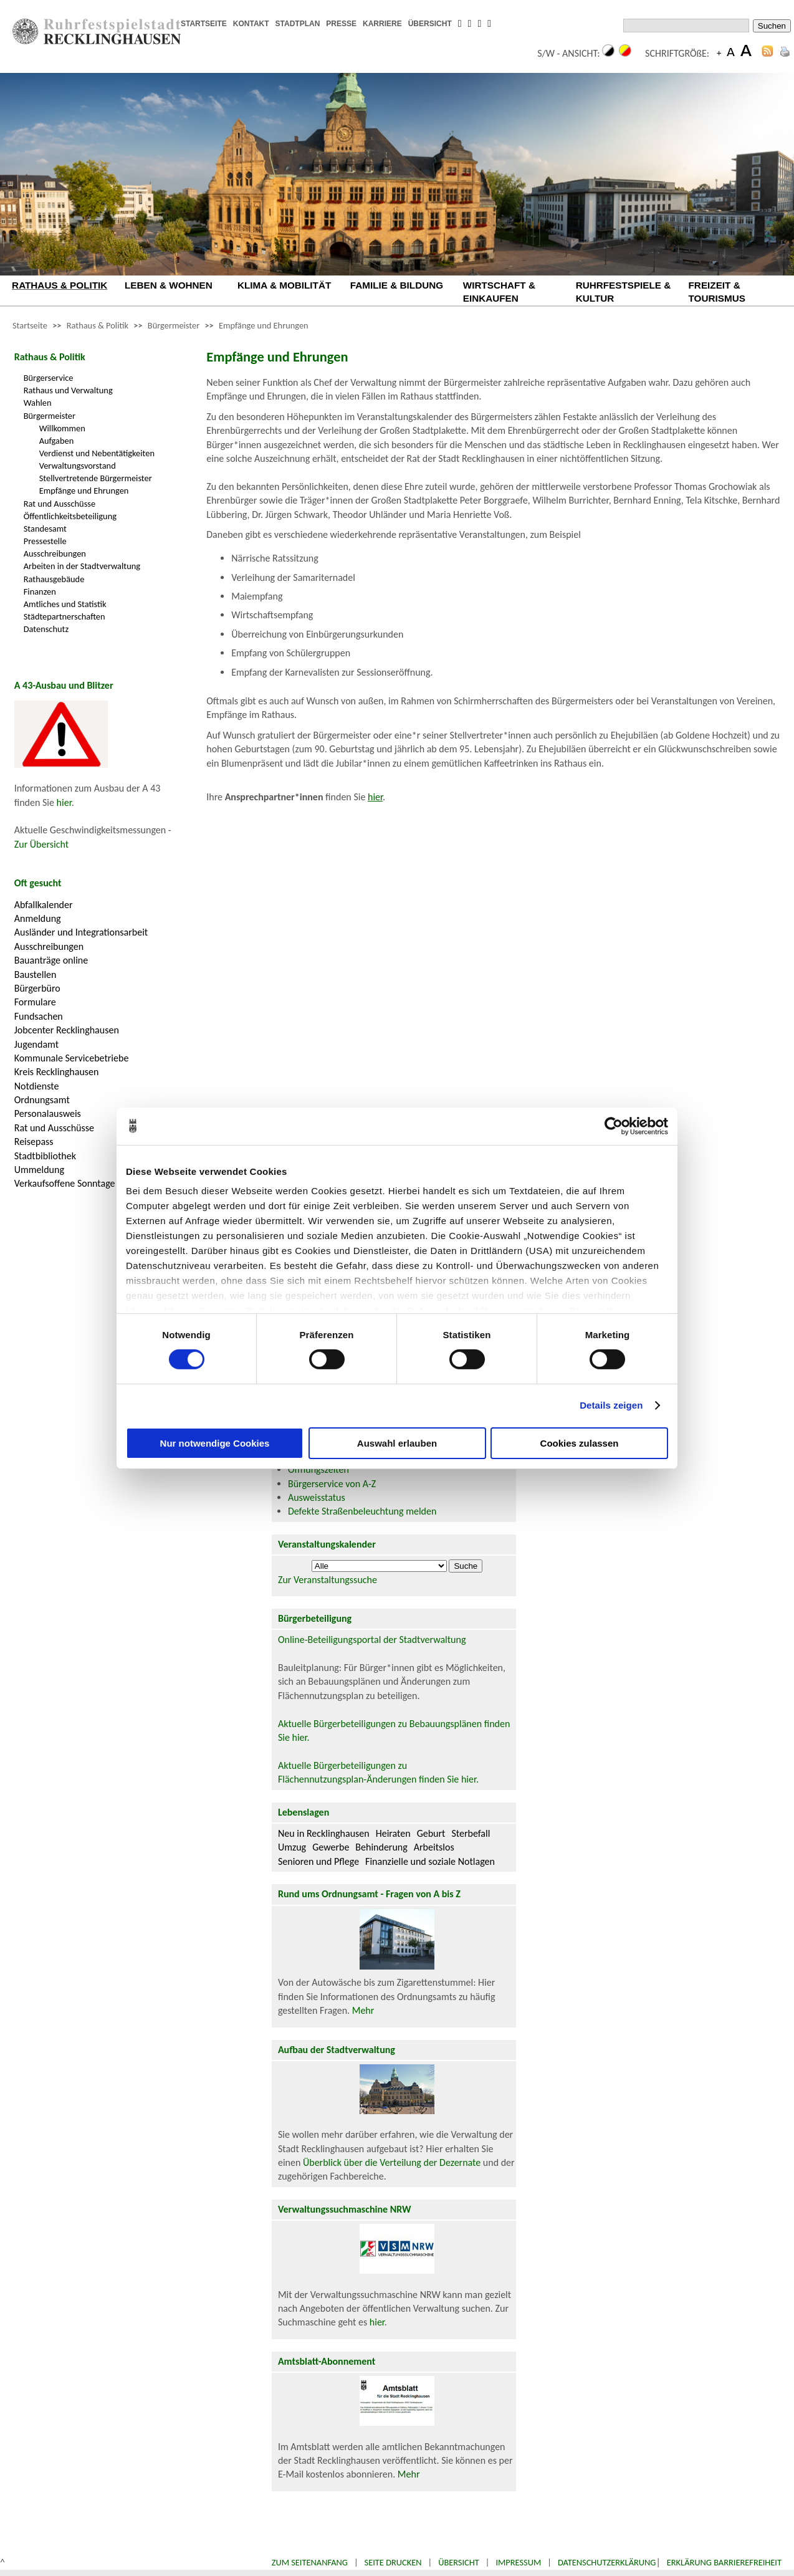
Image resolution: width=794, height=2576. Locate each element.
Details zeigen (611, 1405)
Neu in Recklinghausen (324, 1833)
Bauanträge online (51, 960)
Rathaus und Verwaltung (68, 390)
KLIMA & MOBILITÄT (284, 285)
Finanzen (40, 591)
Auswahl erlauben (397, 1443)
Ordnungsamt (42, 1100)
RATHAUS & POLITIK (59, 285)
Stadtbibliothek (45, 1156)
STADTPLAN (297, 23)
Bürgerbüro (37, 988)
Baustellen (35, 974)
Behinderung (381, 1847)
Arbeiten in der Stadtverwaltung (82, 566)
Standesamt (45, 528)
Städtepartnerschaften (64, 616)
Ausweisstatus (316, 1497)
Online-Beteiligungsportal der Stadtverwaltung (372, 1639)
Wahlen (38, 402)
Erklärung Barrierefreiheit (724, 2562)
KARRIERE (382, 23)
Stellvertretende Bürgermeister (95, 478)
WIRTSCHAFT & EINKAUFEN (499, 292)
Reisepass (34, 1141)
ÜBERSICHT (430, 23)
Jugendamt (36, 1044)
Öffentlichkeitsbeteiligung (70, 516)
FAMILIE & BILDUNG (396, 285)
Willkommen (62, 428)
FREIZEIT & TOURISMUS (717, 292)
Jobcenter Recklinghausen (66, 1030)
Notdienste (36, 1086)
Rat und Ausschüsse (59, 503)
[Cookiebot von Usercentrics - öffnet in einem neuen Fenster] (613, 1125)
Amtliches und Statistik (65, 604)
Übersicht (458, 2562)
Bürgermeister (173, 325)
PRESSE (341, 23)
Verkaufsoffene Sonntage (64, 1183)
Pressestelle (45, 541)
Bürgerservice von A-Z (332, 1484)
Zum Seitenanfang (310, 2562)
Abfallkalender (43, 905)
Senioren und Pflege (318, 1861)
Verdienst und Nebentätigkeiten (97, 453)
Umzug (292, 1847)
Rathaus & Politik (97, 325)
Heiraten (393, 1833)
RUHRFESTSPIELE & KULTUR (623, 292)
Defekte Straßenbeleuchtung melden (362, 1511)
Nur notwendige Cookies (215, 1443)
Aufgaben (56, 440)
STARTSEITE (204, 23)
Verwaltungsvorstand (77, 465)
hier (64, 802)
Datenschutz (46, 628)
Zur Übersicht (41, 844)
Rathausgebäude (54, 579)
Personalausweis (47, 1113)
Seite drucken (393, 2562)
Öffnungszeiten (318, 1469)
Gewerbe (330, 1847)
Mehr (363, 2010)
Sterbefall (470, 1833)
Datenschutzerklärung (607, 2562)
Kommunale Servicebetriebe (71, 1058)
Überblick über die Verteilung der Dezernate (392, 2162)
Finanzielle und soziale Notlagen (430, 1861)
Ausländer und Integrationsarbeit (81, 932)
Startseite (29, 325)
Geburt (431, 1833)
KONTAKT (251, 23)
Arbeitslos (434, 1847)
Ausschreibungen (55, 553)
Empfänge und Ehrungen (264, 325)
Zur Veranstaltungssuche (327, 1580)
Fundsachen (38, 1016)
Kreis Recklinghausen (56, 1072)
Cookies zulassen (579, 1443)
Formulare (35, 1002)
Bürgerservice (49, 377)
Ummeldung (39, 1169)
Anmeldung (37, 918)
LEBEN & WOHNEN (169, 285)
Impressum (518, 2562)
